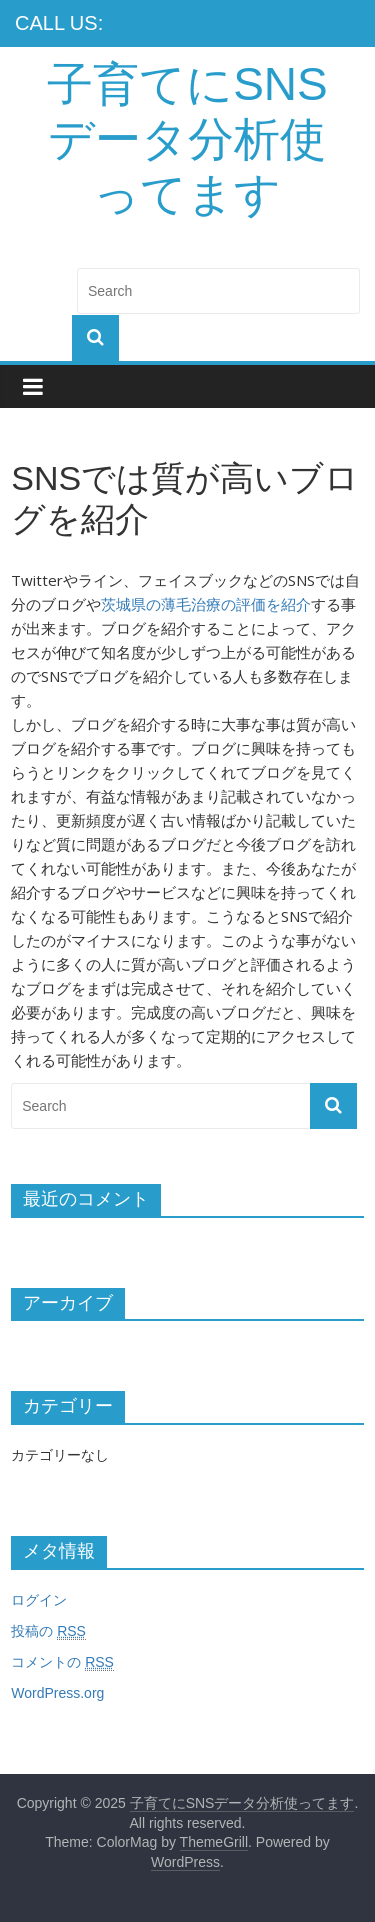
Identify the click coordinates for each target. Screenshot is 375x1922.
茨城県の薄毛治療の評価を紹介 (206, 604)
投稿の (48, 1631)
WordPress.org (57, 1693)
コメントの (62, 1662)
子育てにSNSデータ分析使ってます (187, 139)
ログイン (39, 1600)
